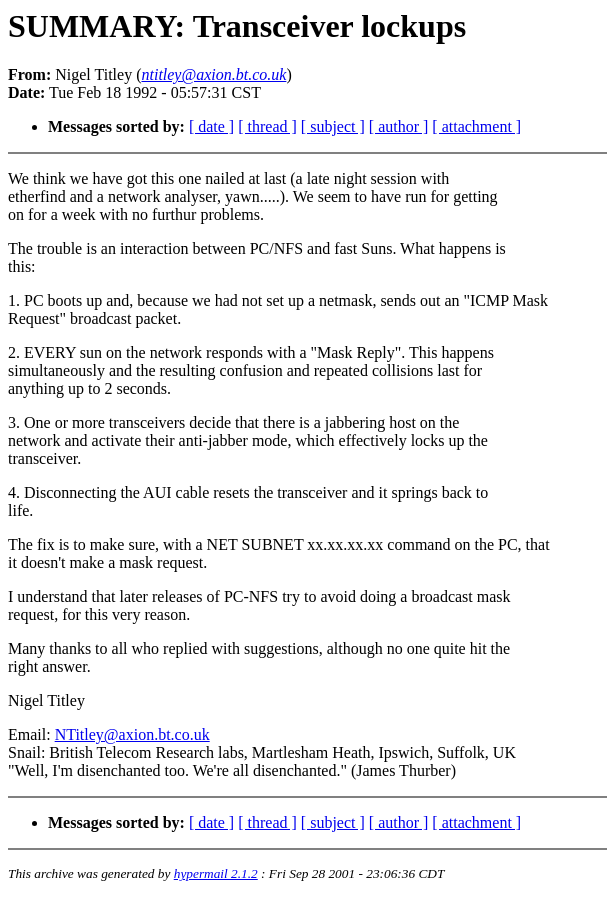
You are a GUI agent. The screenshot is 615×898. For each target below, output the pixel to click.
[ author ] (399, 126)
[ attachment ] (476, 126)
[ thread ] (267, 126)
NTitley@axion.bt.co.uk (132, 734)
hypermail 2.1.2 (216, 873)
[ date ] (211, 126)
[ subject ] (333, 126)
